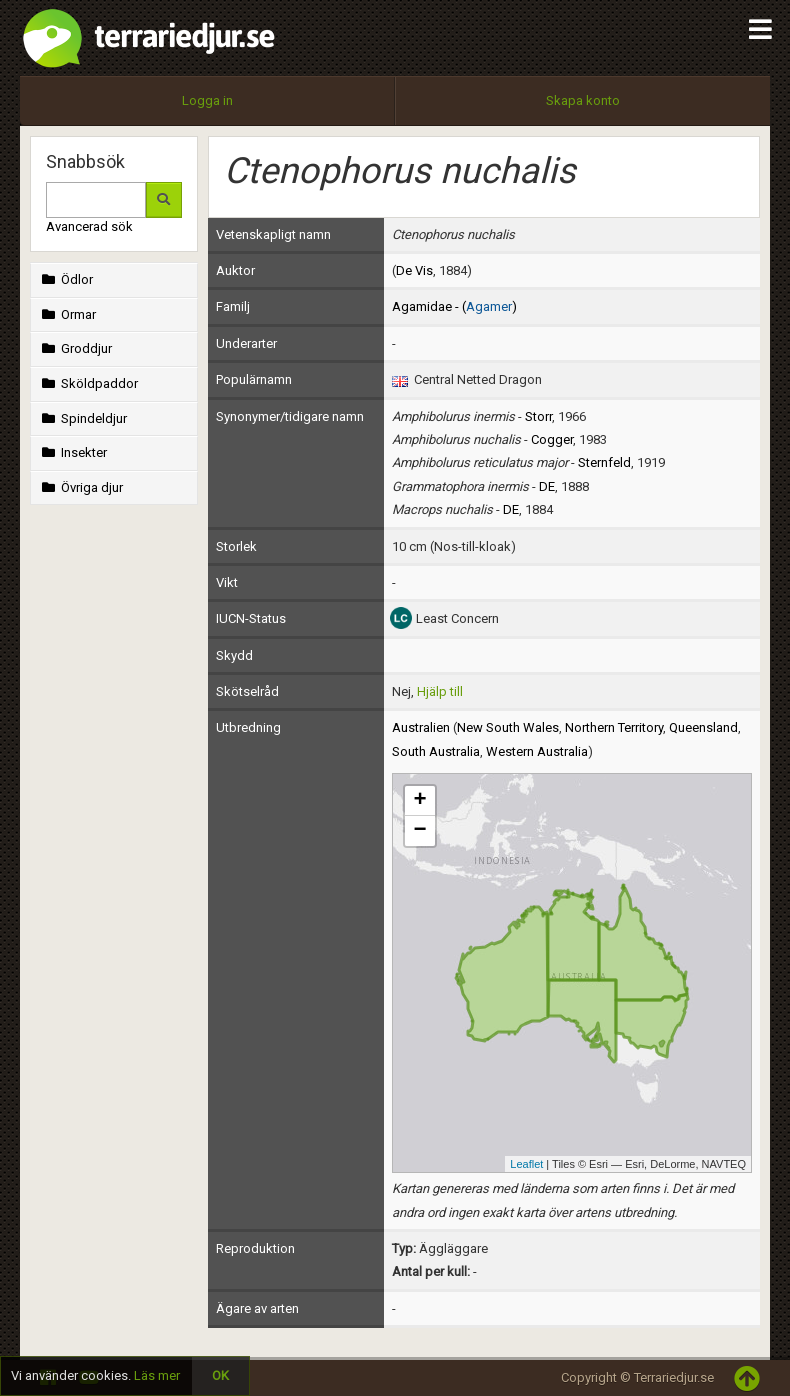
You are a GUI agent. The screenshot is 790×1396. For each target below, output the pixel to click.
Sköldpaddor (88, 383)
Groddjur (75, 348)
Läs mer (157, 1375)
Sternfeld (604, 462)
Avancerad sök (89, 226)
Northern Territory (614, 727)
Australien (421, 727)
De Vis (414, 270)
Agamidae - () (454, 306)
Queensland (703, 727)
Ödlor (65, 279)
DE (547, 486)
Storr (538, 416)
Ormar (67, 314)
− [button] (419, 831)
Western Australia (537, 751)
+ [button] (419, 801)
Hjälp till (440, 691)
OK (220, 1375)
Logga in (207, 100)
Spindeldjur (82, 418)
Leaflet (526, 1164)
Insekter (72, 452)
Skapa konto (583, 100)
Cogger (552, 439)
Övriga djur (80, 487)
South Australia (436, 751)
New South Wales (508, 727)
